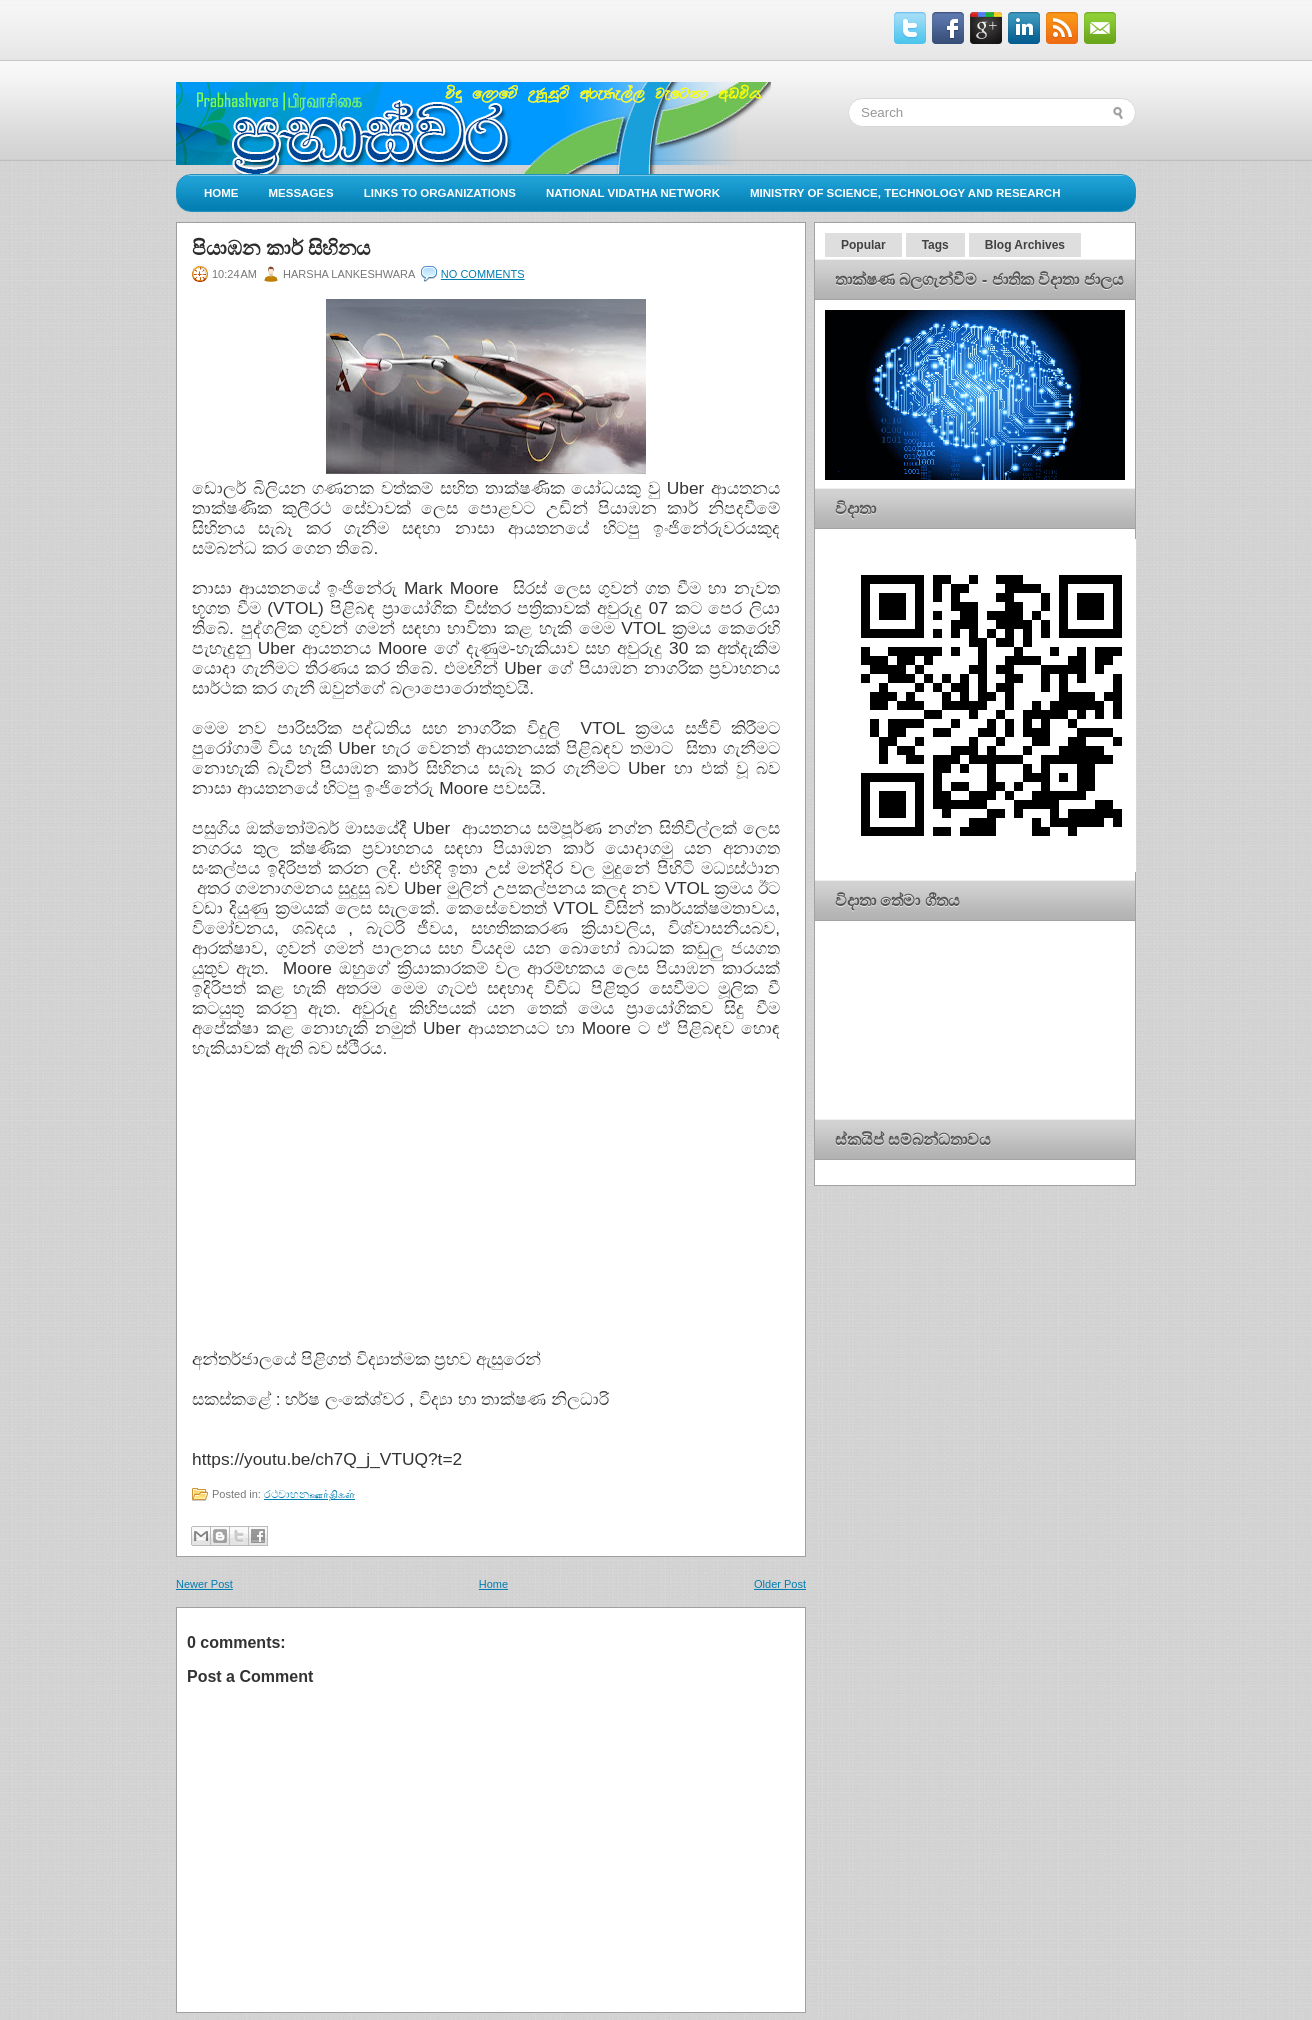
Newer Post (204, 1584)
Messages (301, 193)
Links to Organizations (440, 193)
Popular (863, 245)
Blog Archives (1025, 245)
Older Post (780, 1584)
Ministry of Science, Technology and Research (905, 193)
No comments (483, 274)
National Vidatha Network (633, 193)
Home (221, 193)
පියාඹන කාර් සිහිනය (281, 248)
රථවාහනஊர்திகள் (309, 1494)
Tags (935, 245)
